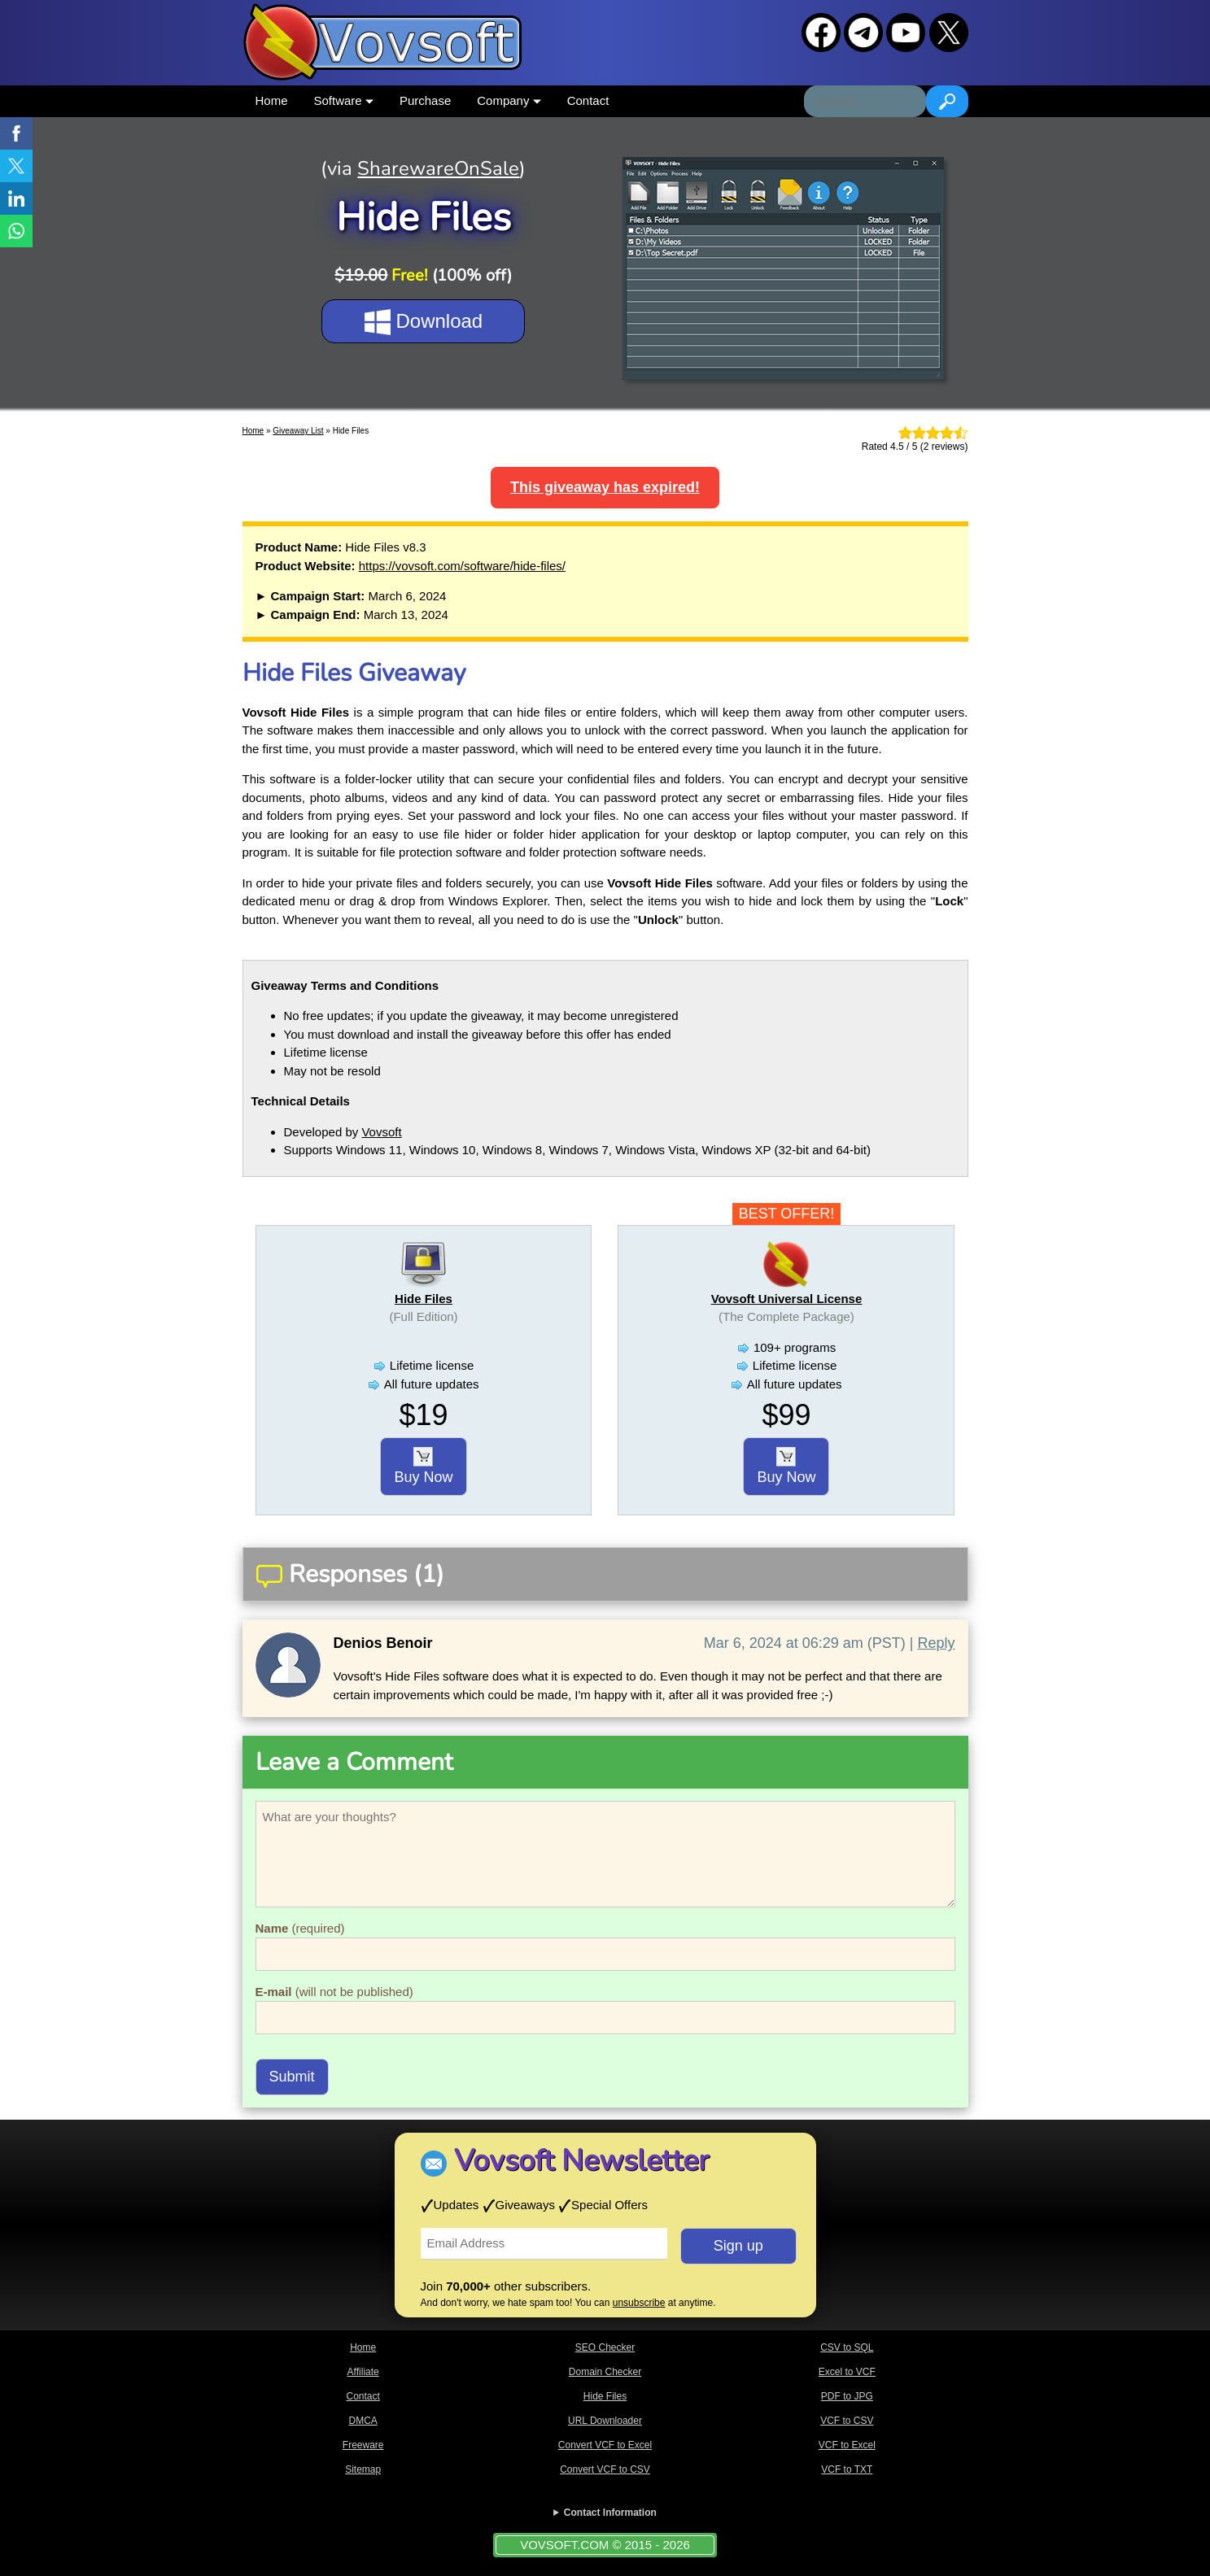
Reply (935, 1643)
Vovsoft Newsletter (581, 2161)
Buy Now (423, 1466)
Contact (588, 100)
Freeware (363, 2445)
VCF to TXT (846, 2469)
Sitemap (363, 2469)
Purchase (425, 100)
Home (272, 100)
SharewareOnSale (438, 168)
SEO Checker (605, 2347)
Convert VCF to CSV (605, 2469)
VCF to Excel (847, 2445)
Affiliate (363, 2372)
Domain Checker (605, 2372)
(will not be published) (334, 1991)
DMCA (362, 2420)
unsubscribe (639, 2302)
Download (424, 322)
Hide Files (423, 1298)
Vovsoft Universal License (787, 1298)
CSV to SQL (846, 2347)
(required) (300, 1928)
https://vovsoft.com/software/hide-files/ (462, 566)
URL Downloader (605, 2420)
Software (343, 100)
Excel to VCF (847, 2372)
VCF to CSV (846, 2420)
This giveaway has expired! (605, 487)
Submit (292, 2076)
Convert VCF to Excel (605, 2445)
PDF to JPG (847, 2396)
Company (508, 100)
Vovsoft (381, 1132)
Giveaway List (298, 430)
